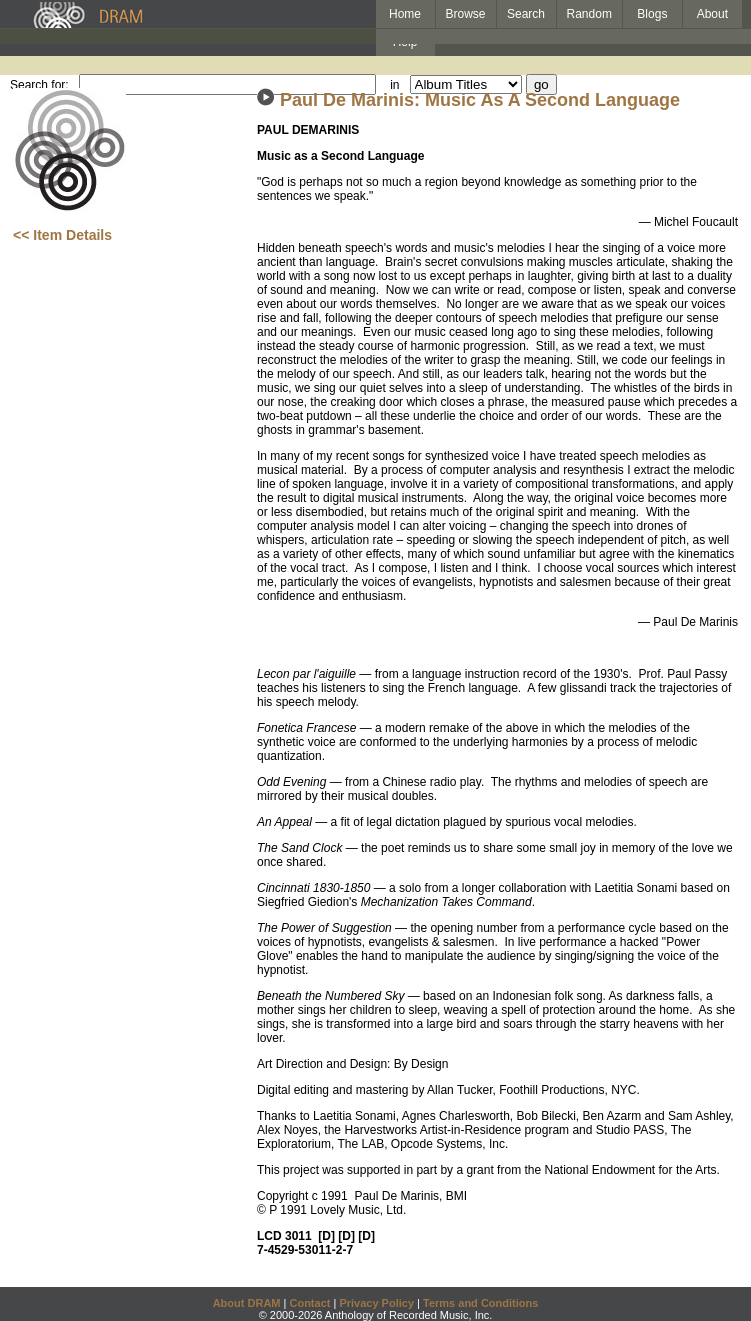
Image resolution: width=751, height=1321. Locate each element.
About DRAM (247, 1303)
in (394, 85)
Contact (309, 1303)
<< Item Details (62, 235)
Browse (466, 14)
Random (589, 14)
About (712, 14)
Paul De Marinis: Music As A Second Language (480, 100)
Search (526, 14)
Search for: (39, 85)
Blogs (652, 14)
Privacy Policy (376, 1303)
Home (405, 14)
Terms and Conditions (480, 1303)
